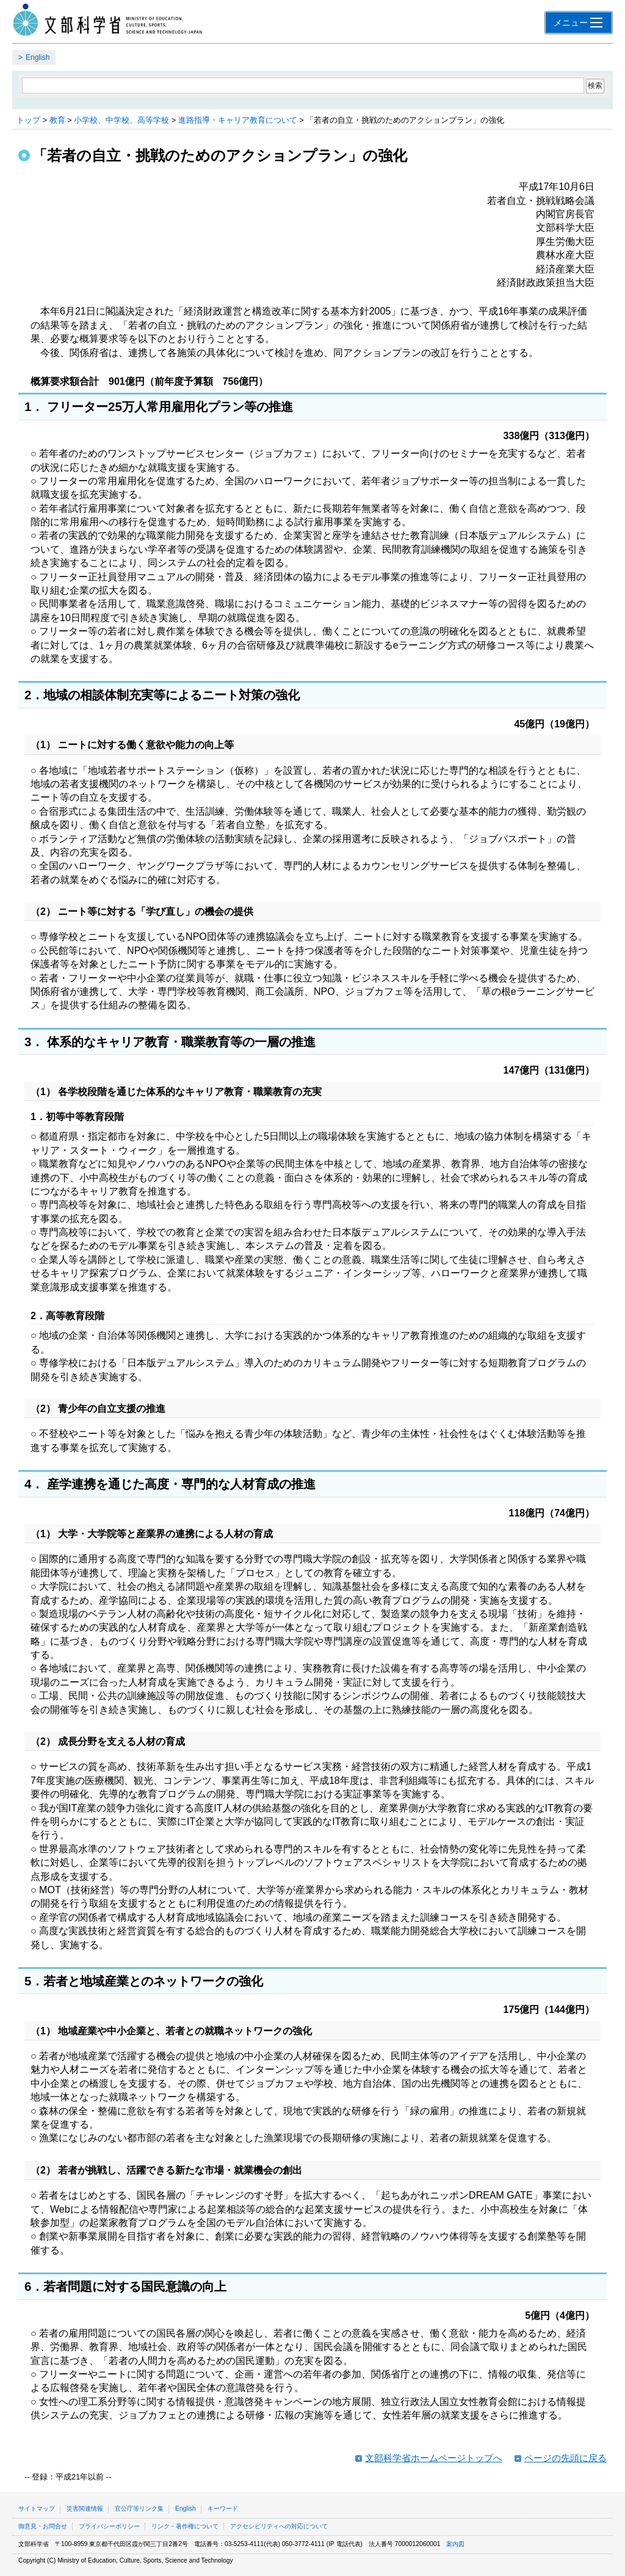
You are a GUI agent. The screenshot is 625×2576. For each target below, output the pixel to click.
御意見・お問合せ (42, 2526)
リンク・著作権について (185, 2526)
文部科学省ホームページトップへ (433, 2458)
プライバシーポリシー (109, 2526)
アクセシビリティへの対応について (279, 2526)
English (37, 57)
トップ (28, 120)
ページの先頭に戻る (565, 2458)
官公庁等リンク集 (139, 2508)
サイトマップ (36, 2508)
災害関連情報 (85, 2508)
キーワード (223, 2508)
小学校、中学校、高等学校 (121, 120)
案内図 (455, 2544)
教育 (57, 120)
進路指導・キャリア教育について (237, 120)
